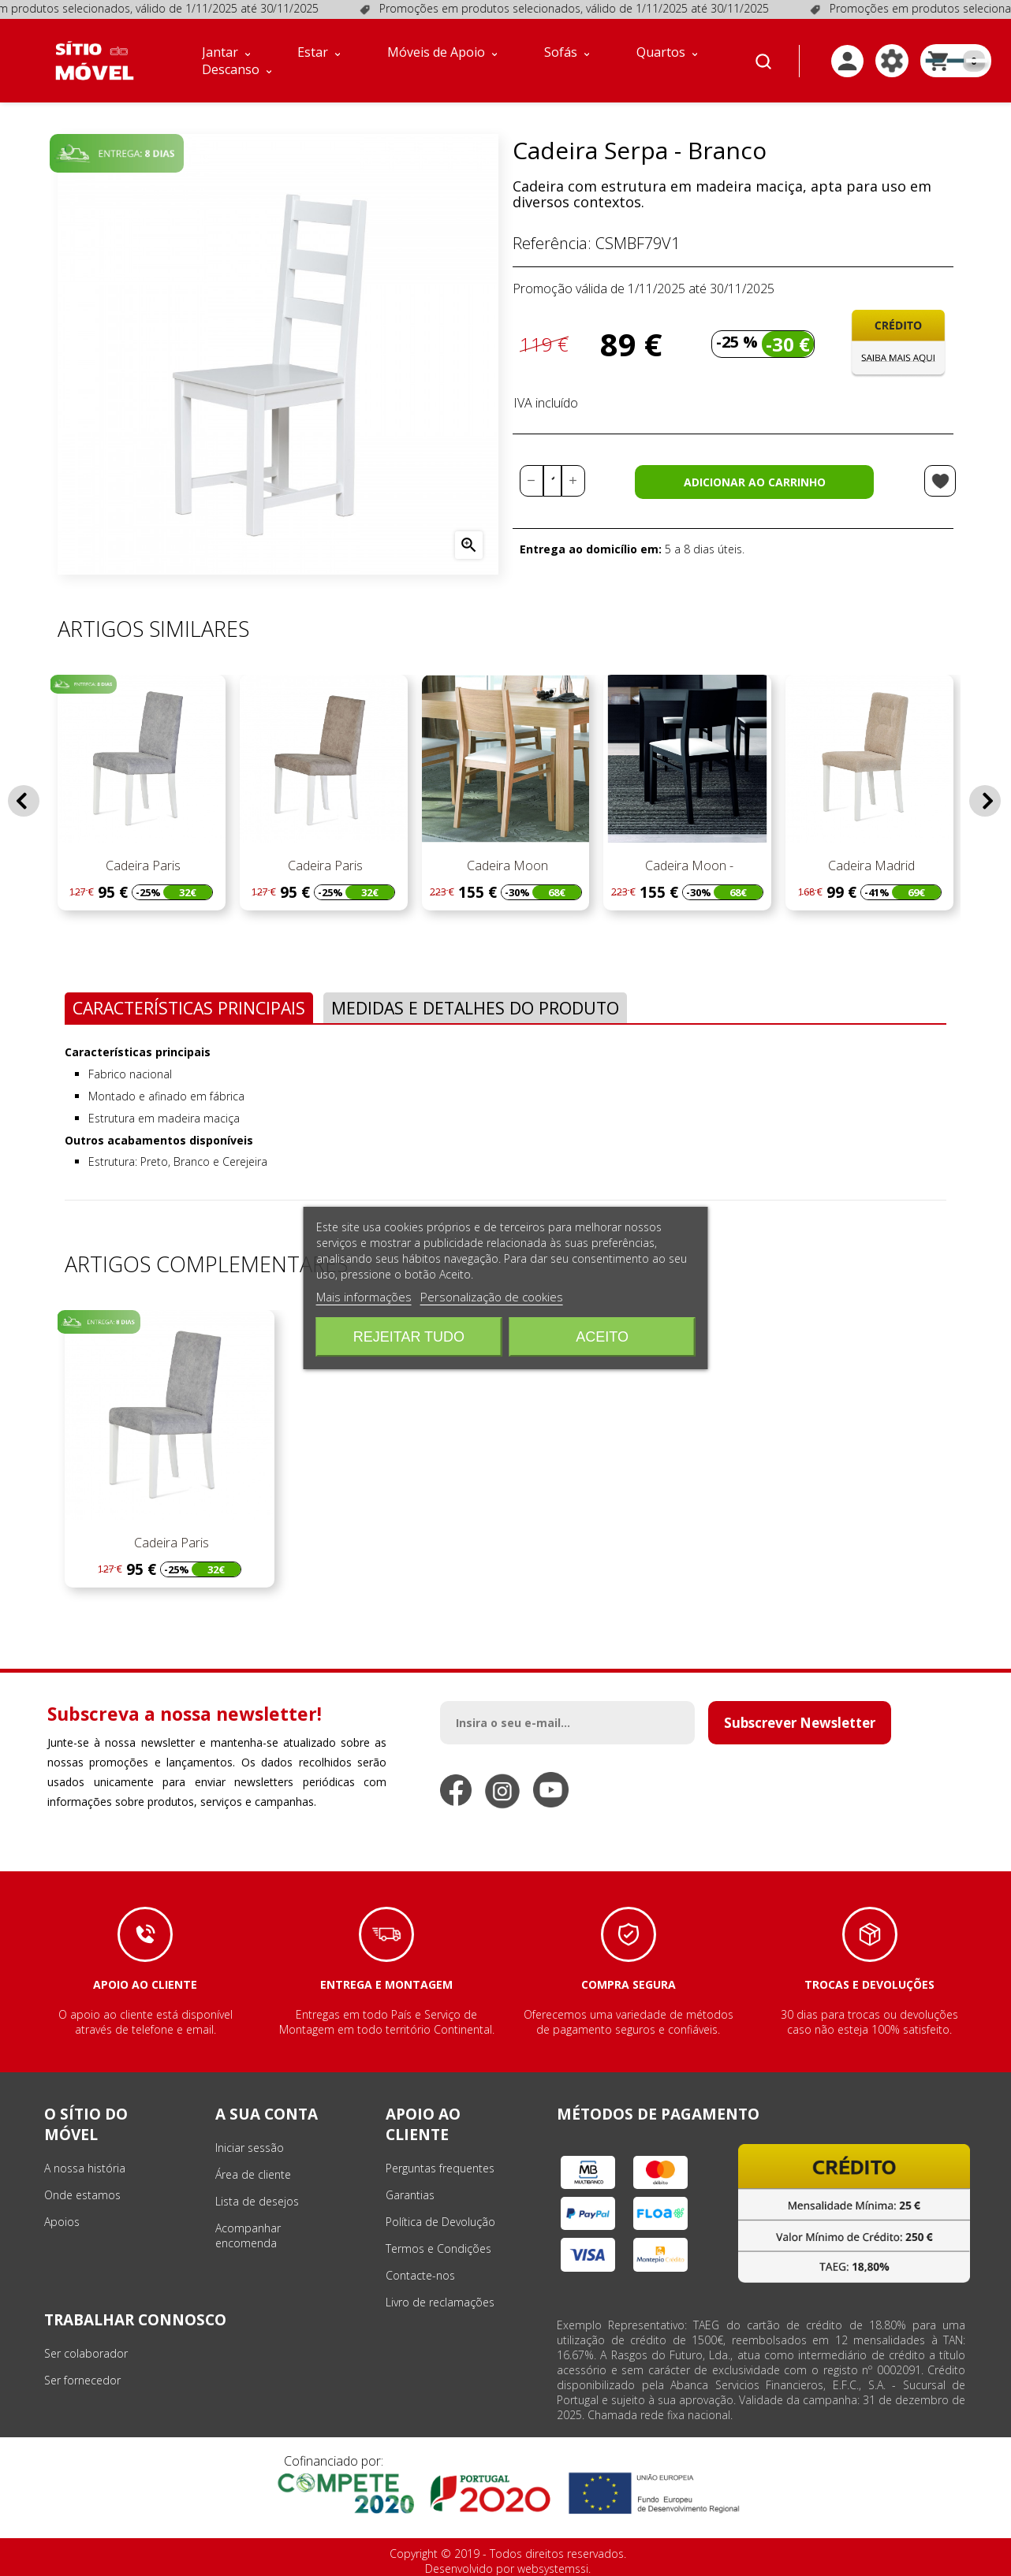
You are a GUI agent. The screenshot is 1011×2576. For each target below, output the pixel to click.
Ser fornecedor (82, 2380)
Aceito (602, 1337)
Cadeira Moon (506, 865)
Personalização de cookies (491, 1297)
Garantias (410, 2194)
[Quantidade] (552, 481)
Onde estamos (82, 2194)
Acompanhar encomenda (248, 2235)
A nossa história (84, 2168)
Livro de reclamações (440, 2302)
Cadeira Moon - (687, 865)
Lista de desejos (257, 2201)
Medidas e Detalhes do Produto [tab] (475, 1007)
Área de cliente (253, 2174)
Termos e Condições (438, 2248)
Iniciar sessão (249, 2147)
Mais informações (364, 1297)
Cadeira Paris (142, 865)
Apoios (62, 2221)
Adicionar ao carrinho (755, 482)
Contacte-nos (420, 2275)
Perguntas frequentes (440, 2168)
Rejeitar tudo (408, 1337)
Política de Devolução (440, 2221)
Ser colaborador (86, 2353)
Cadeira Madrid (870, 865)
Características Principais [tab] (189, 1007)
